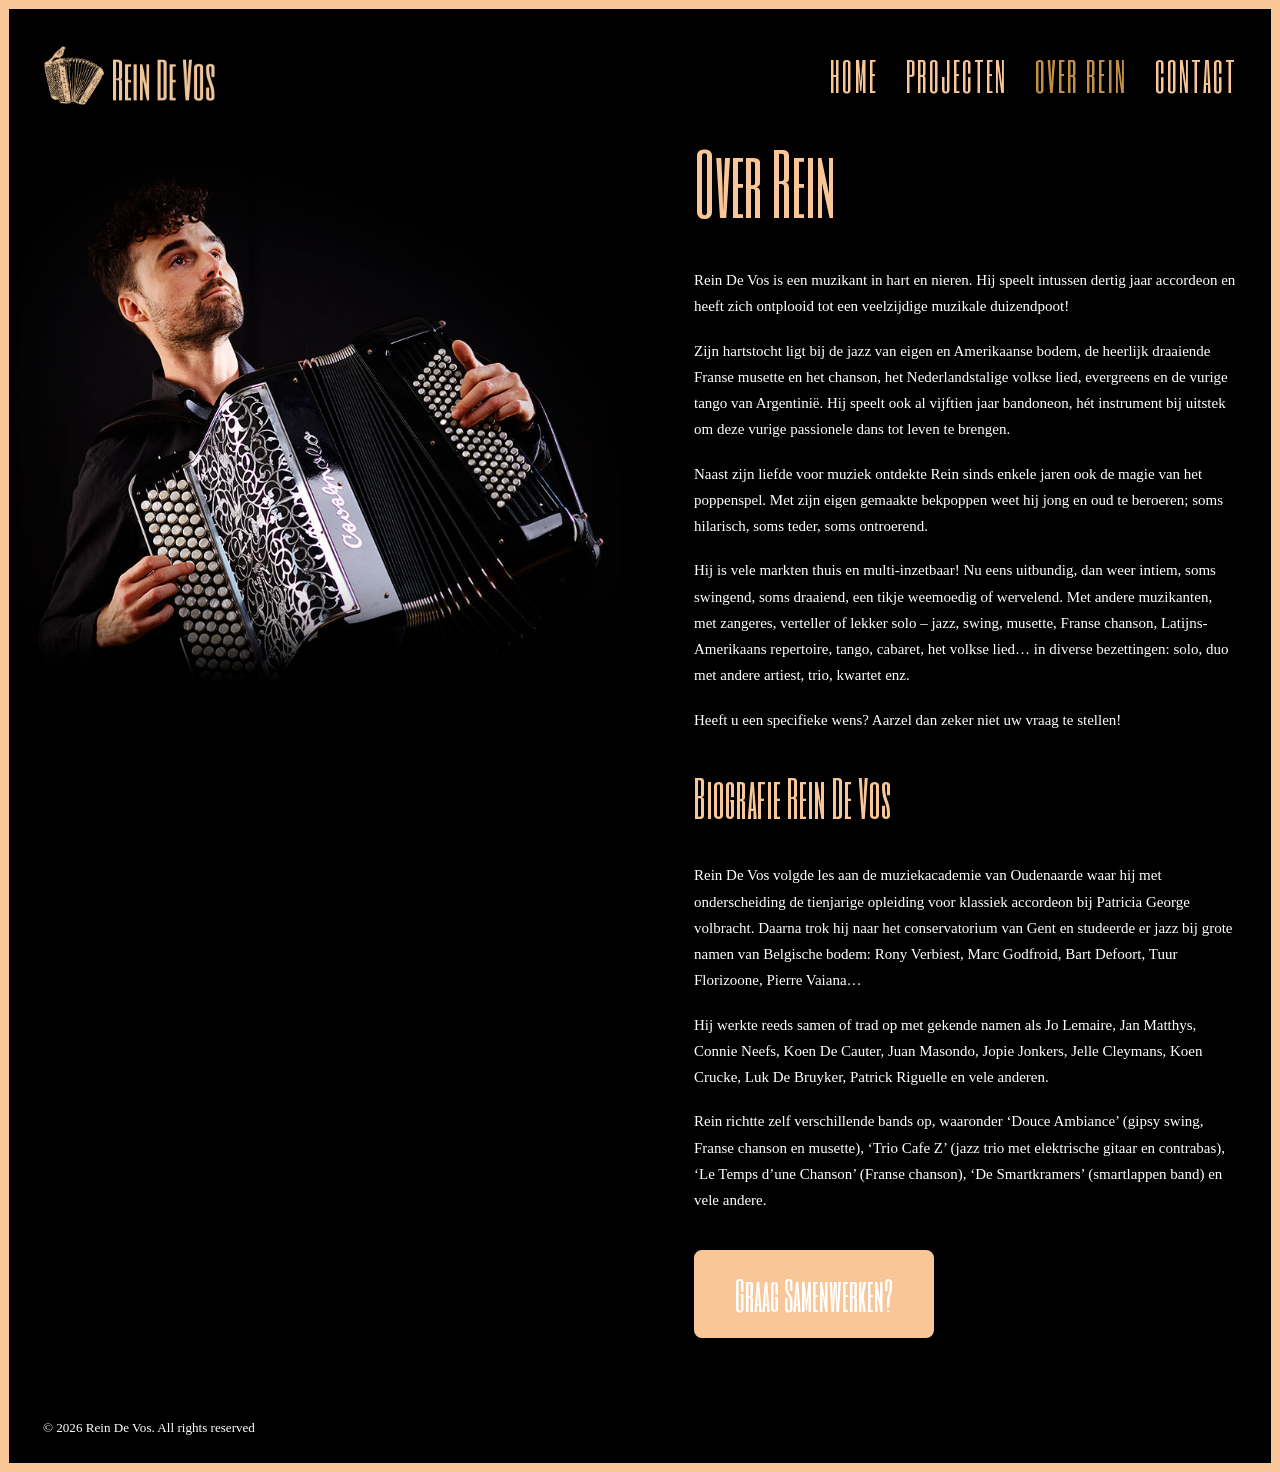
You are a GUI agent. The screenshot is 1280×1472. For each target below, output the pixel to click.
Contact (1196, 75)
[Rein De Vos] (129, 75)
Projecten (956, 75)
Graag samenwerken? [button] (814, 1294)
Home (854, 75)
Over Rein (1081, 75)
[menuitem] (861, 75)
